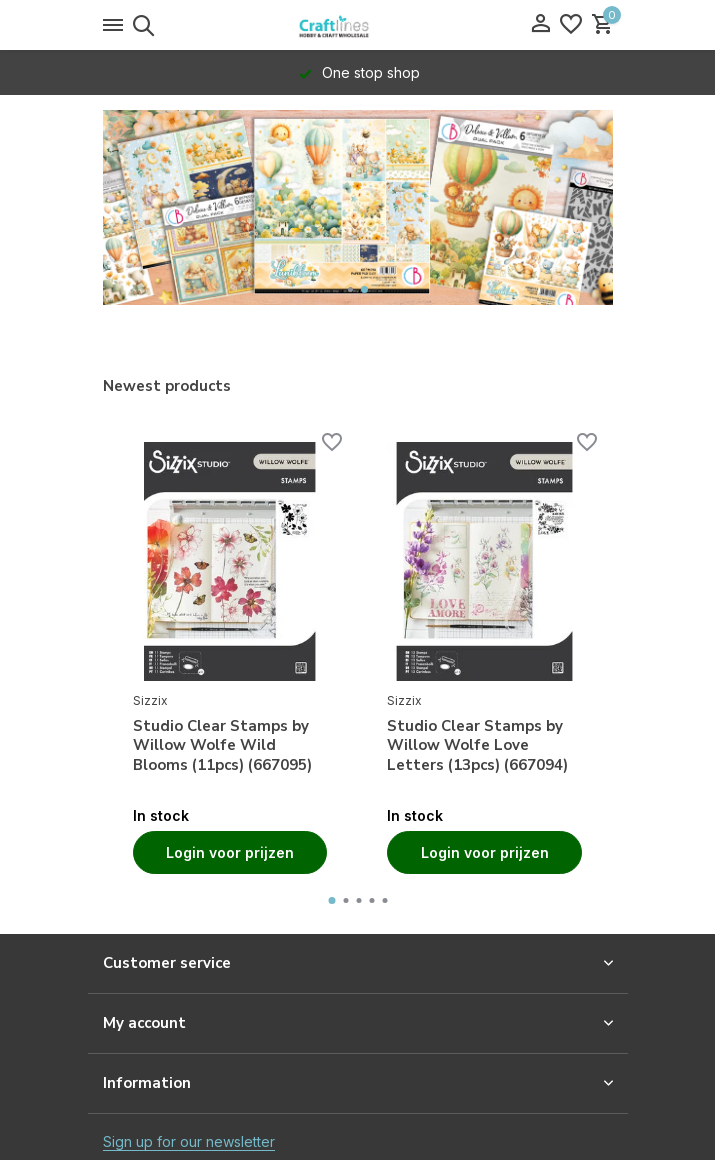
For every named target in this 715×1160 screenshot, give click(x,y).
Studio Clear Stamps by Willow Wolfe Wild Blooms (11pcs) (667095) (222, 746)
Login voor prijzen (230, 852)
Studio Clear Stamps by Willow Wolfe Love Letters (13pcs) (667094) (477, 746)
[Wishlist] (571, 25)
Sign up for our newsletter (189, 1141)
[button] (350, 289)
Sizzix (150, 700)
